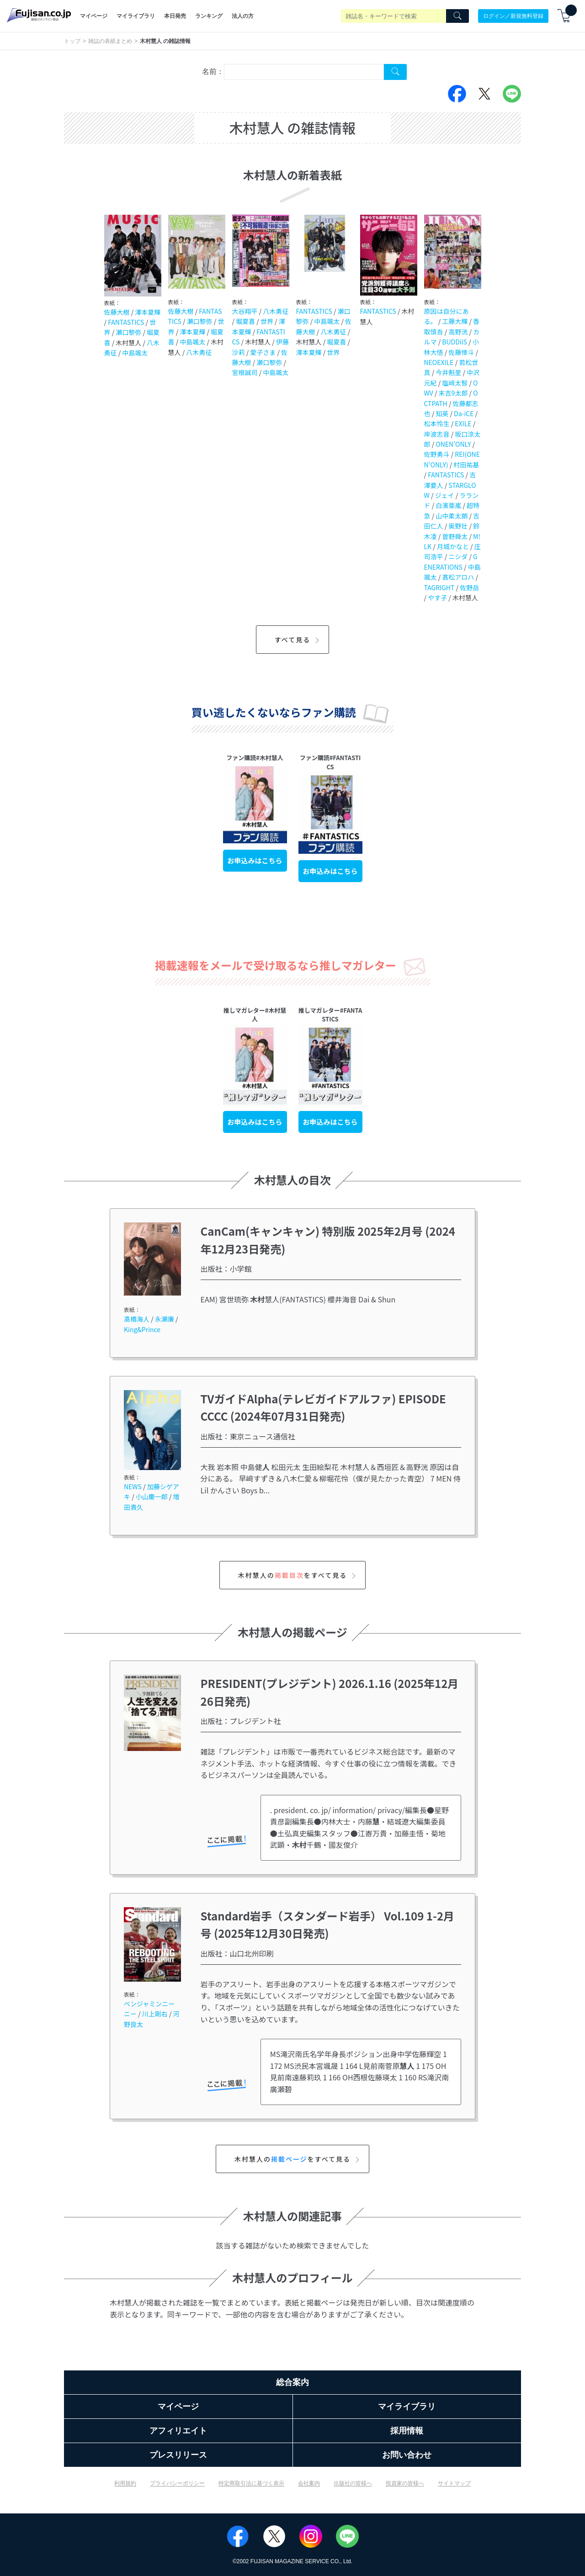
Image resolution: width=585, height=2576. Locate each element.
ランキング (209, 16)
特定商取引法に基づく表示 (251, 2483)
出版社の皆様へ (353, 2483)
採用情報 (406, 2430)
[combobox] (304, 72)
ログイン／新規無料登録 (513, 16)
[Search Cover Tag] (395, 72)
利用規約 (125, 2483)
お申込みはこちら (255, 860)
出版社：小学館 (226, 1268)
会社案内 (309, 2483)
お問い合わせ (406, 2455)
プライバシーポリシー (177, 2483)
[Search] (457, 16)
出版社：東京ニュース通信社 (248, 1436)
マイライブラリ (136, 16)
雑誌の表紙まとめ (110, 41)
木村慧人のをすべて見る (298, 1575)
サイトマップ (454, 2483)
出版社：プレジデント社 (241, 1720)
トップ (72, 41)
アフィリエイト (178, 2430)
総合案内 (292, 2382)
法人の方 (243, 16)
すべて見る (298, 639)
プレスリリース (178, 2455)
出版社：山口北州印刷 (237, 1953)
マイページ (93, 16)
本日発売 (175, 16)
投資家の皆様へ (405, 2483)
